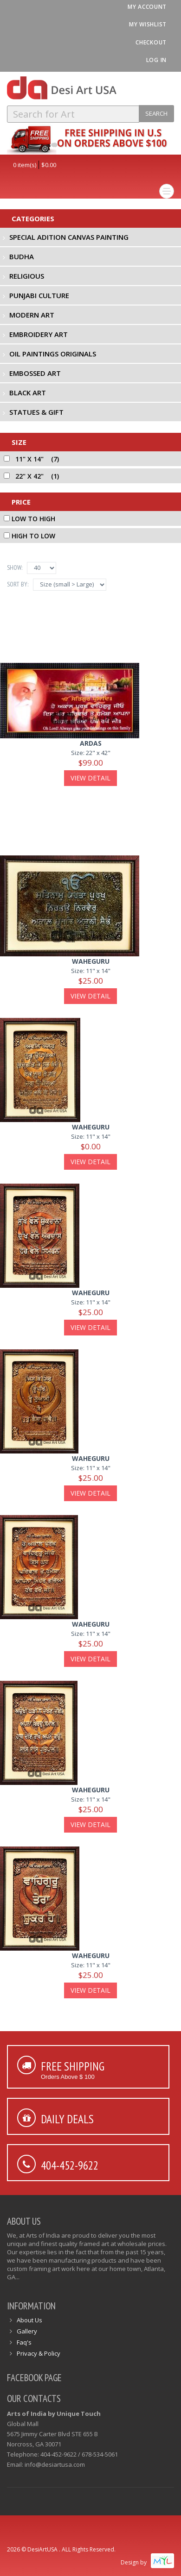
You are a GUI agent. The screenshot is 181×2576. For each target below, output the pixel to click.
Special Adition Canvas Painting (69, 237)
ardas (91, 743)
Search (156, 113)
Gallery (27, 2331)
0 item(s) (24, 165)
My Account (147, 7)
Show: (14, 567)
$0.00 (48, 165)
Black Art (27, 392)
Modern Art (31, 314)
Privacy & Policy (38, 2353)
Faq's (24, 2342)
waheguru (91, 961)
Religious (26, 276)
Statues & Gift (36, 412)
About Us (29, 2320)
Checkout (151, 42)
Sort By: (17, 584)
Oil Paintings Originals (52, 353)
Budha (21, 256)
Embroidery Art (38, 334)
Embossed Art (35, 373)
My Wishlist (148, 24)
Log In (156, 60)
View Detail (90, 777)
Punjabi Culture (39, 295)
